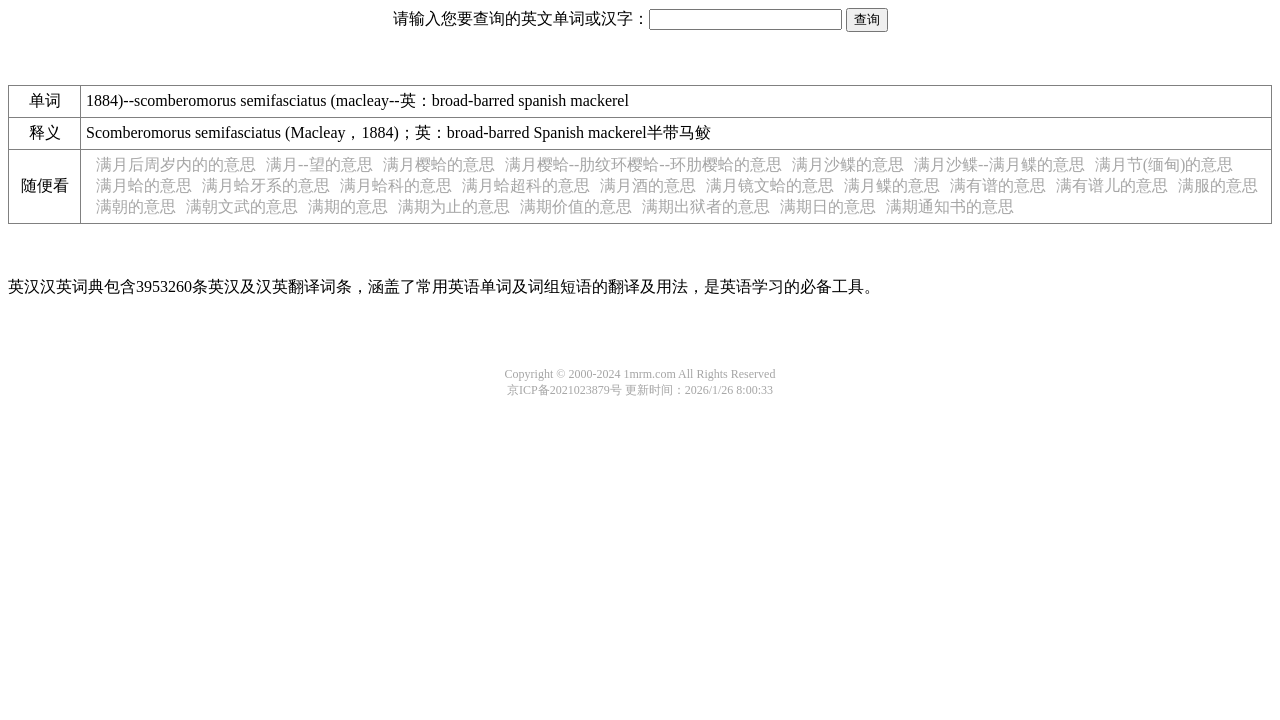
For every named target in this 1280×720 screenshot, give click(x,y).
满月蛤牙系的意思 (266, 185)
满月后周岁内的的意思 (176, 164)
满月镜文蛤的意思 (770, 185)
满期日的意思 (828, 206)
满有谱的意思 (998, 185)
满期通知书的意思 (950, 206)
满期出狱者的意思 (706, 206)
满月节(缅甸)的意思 (1164, 164)
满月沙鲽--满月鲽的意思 (999, 164)
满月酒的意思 (648, 185)
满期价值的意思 (576, 206)
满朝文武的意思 (242, 206)
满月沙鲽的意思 (848, 164)
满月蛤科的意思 (396, 185)
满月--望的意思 (319, 164)
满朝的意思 (136, 206)
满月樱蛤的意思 (439, 164)
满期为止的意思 (454, 206)
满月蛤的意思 (144, 185)
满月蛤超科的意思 (526, 185)
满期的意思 (348, 206)
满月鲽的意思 (892, 185)
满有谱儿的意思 (1112, 185)
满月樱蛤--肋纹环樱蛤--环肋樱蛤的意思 (643, 164)
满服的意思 (1218, 185)
